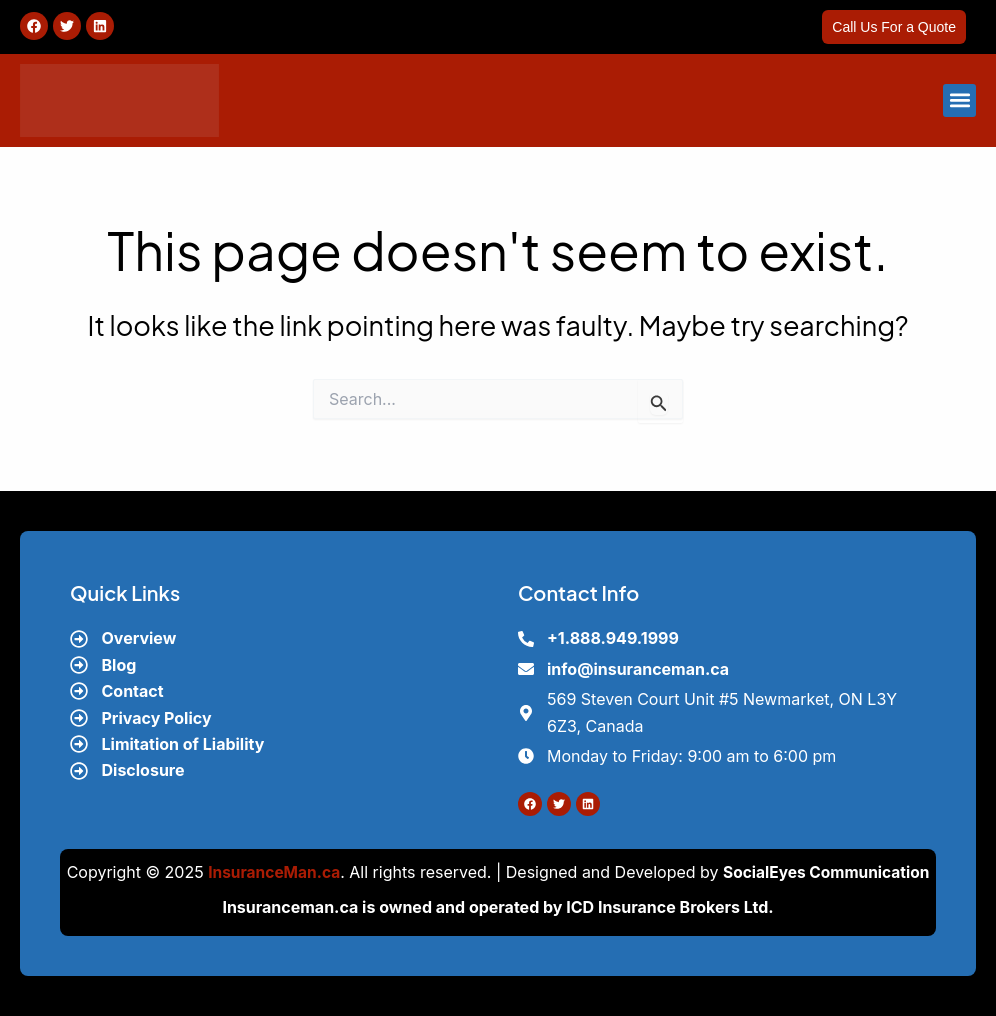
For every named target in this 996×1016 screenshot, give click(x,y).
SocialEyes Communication (828, 872)
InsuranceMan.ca (271, 872)
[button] (959, 100)
